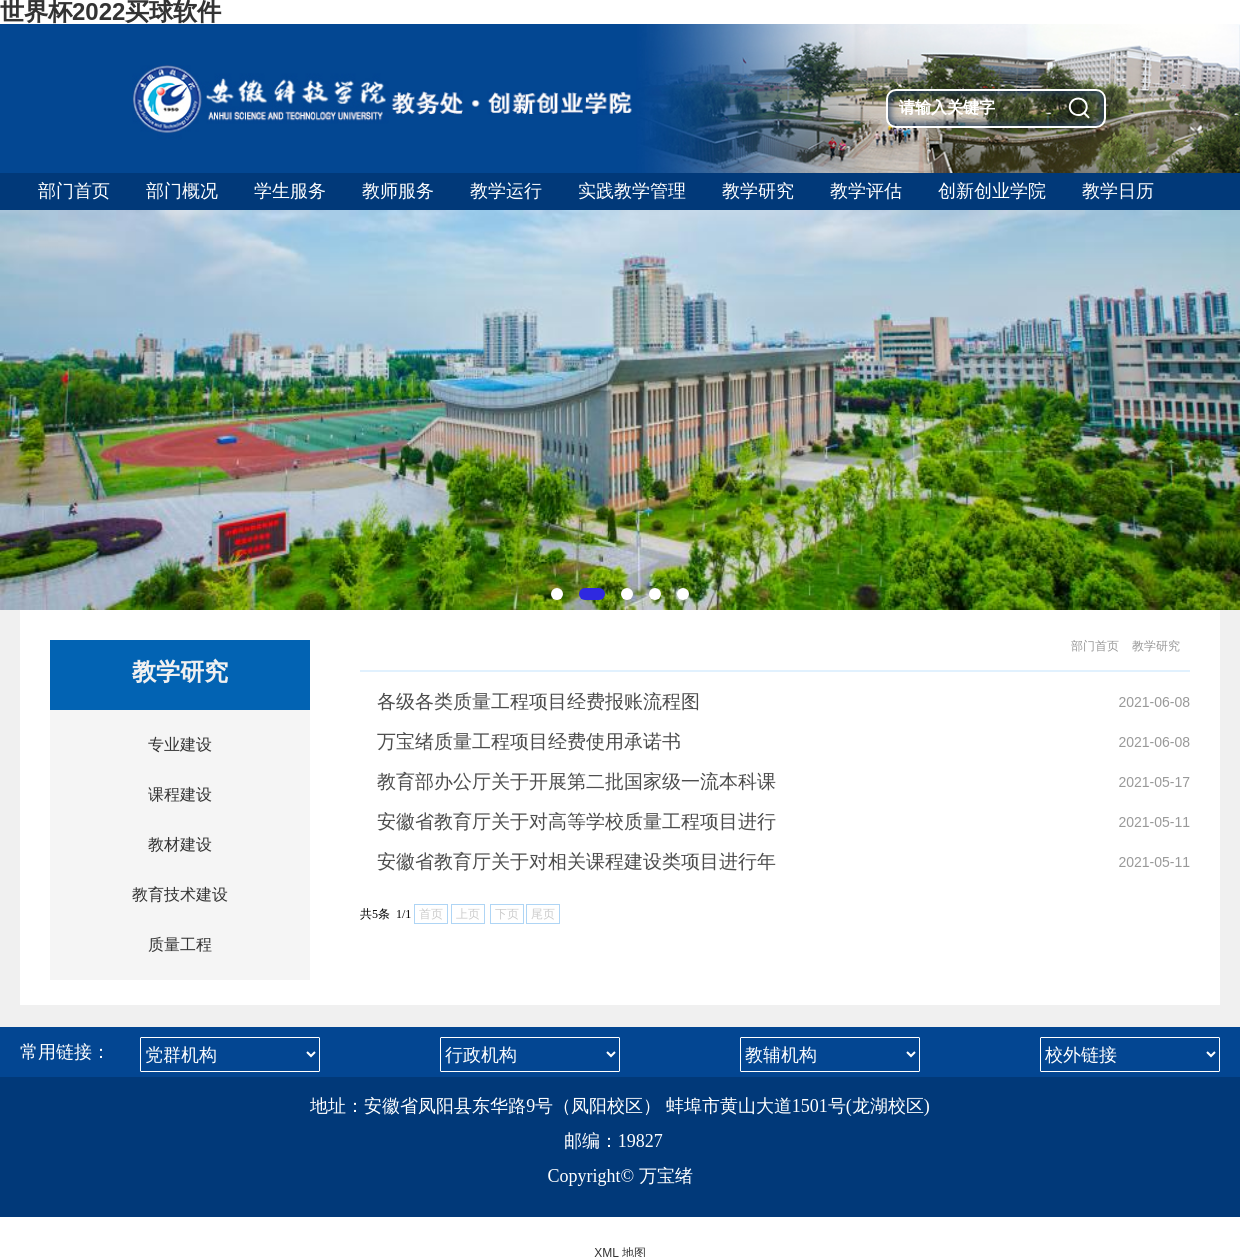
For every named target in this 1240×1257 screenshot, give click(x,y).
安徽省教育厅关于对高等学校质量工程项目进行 (576, 821)
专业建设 (180, 744)
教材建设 (180, 844)
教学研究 (1156, 646)
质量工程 (180, 944)
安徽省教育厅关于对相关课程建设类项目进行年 (576, 861)
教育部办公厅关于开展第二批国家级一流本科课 (576, 781)
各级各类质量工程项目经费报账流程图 (538, 701)
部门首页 (1095, 646)
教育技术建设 (180, 894)
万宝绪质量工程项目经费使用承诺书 (529, 741)
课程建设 (180, 794)
